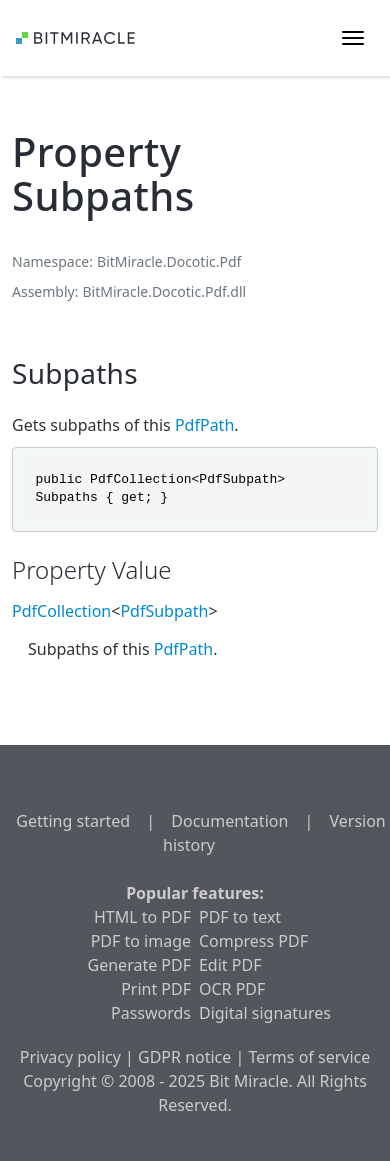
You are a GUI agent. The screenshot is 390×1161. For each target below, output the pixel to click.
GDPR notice (184, 1057)
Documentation (229, 821)
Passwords (151, 1013)
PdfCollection (61, 611)
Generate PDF (139, 965)
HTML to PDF (142, 917)
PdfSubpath (164, 611)
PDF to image (141, 941)
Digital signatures (265, 1013)
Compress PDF (253, 941)
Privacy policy (70, 1057)
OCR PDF (232, 989)
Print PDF (156, 989)
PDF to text (240, 917)
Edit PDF (230, 965)
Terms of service (309, 1057)
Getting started (73, 821)
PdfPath (204, 425)
